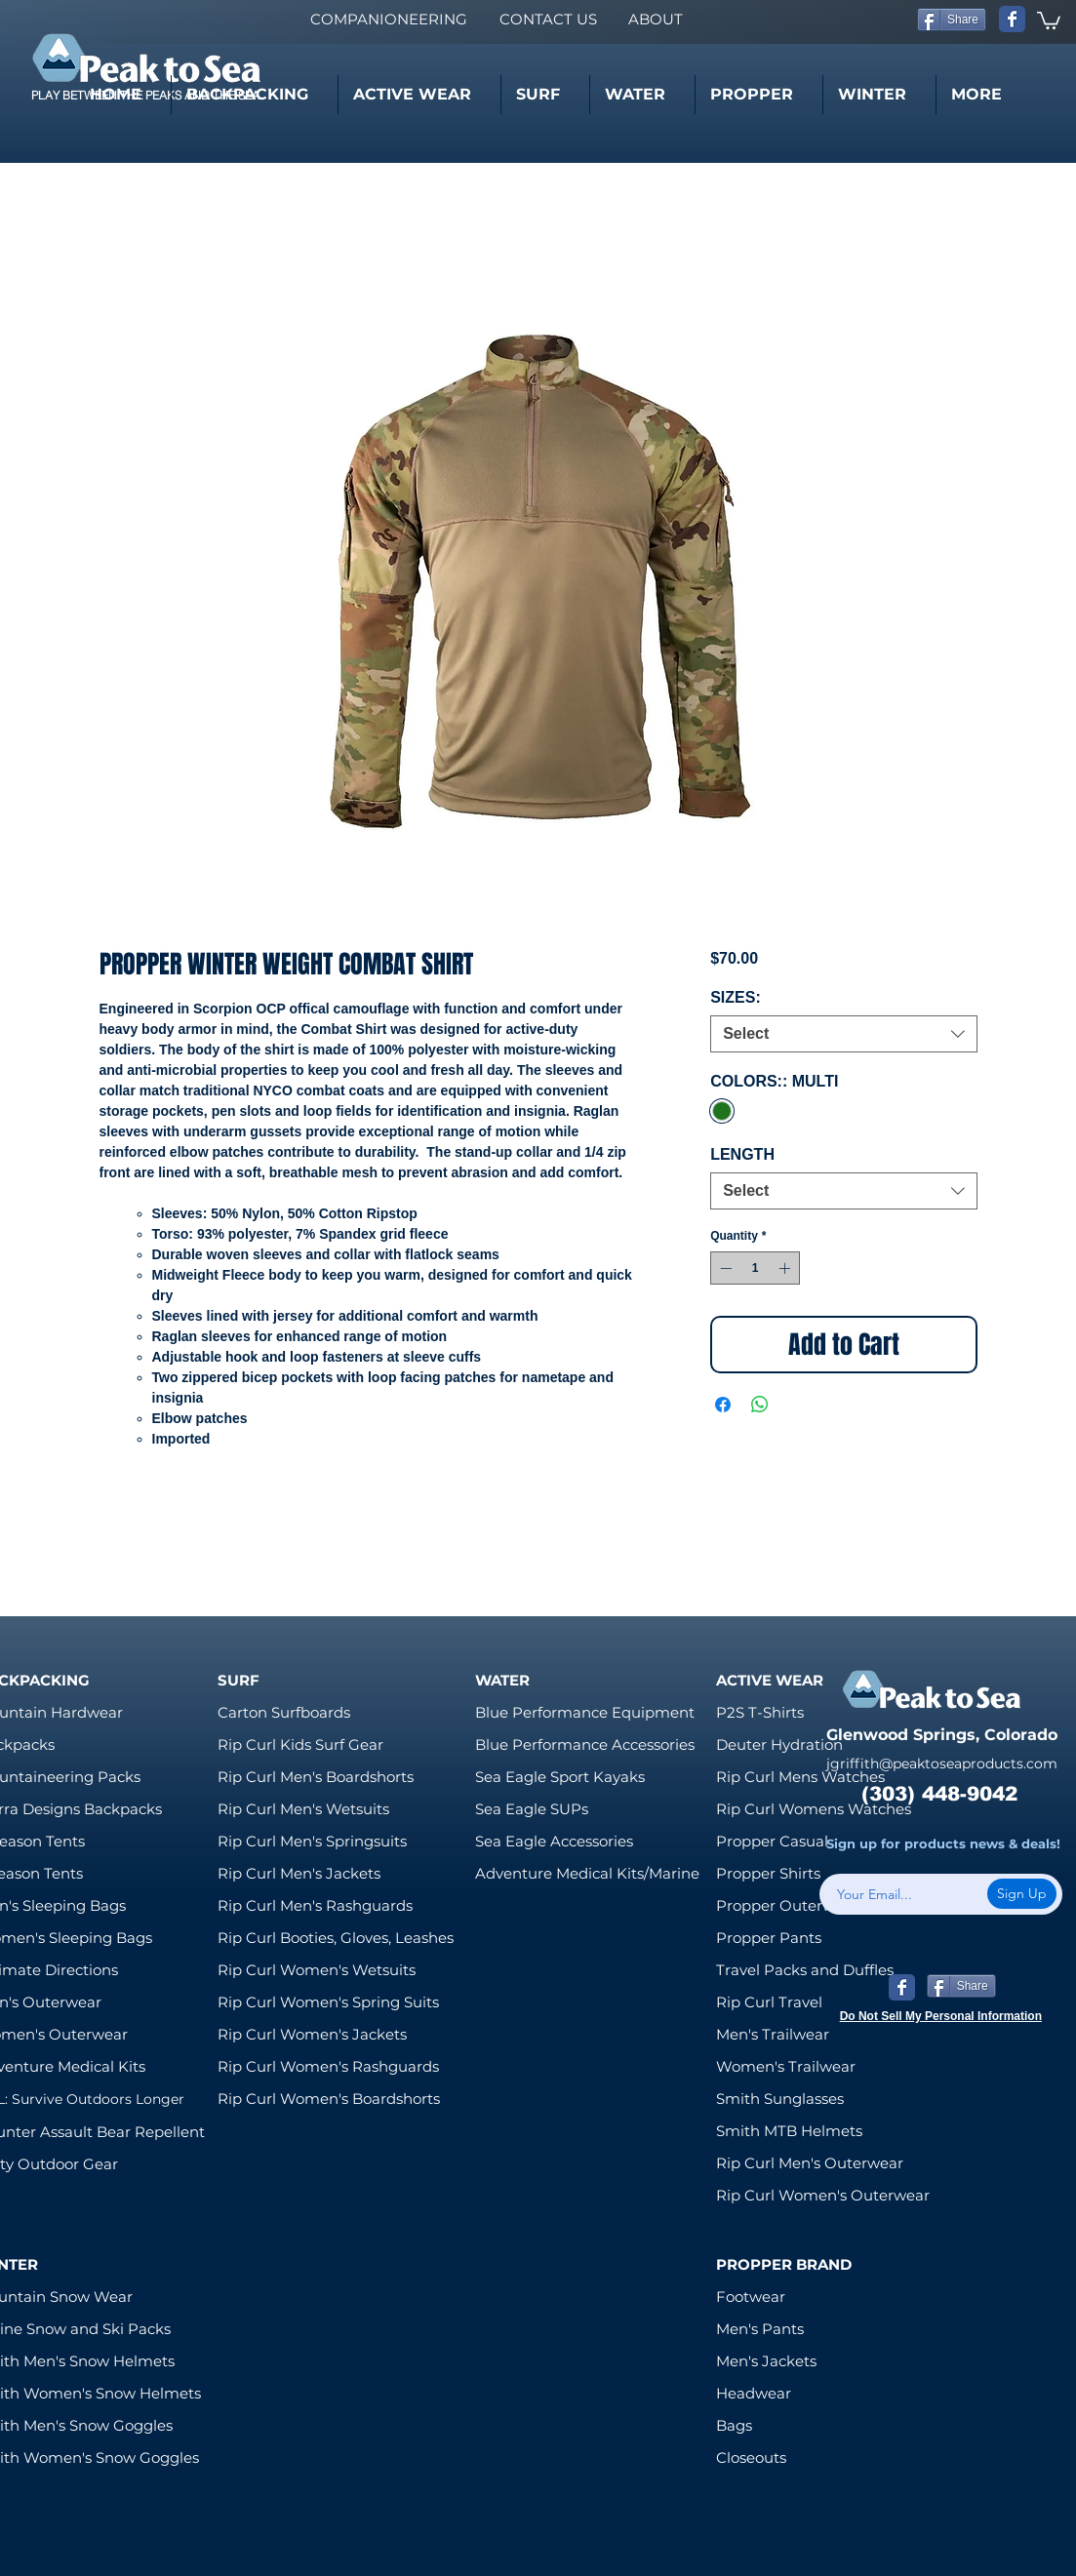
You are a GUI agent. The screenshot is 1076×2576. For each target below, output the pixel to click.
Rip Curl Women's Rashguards (328, 2066)
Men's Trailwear (772, 2034)
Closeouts (751, 2457)
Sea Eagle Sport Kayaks (560, 1776)
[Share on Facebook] (723, 1404)
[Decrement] (724, 1268)
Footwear (750, 2296)
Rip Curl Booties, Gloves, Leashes (336, 1937)
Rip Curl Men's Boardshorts (316, 1776)
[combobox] (843, 1033)
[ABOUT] (655, 19)
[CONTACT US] (548, 19)
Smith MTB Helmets (789, 2130)
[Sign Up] (1021, 1894)
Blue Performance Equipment (585, 1712)
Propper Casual (772, 1841)
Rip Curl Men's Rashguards (315, 1905)
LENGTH (742, 1154)
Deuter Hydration (779, 1744)
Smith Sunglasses (780, 2098)
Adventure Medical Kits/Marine (587, 1873)
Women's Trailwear (786, 2066)
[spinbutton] (755, 1268)
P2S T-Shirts (760, 1712)
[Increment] (786, 1268)
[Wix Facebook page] (1012, 19)
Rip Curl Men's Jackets (299, 1873)
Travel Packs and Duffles (805, 1970)
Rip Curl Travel (769, 2002)
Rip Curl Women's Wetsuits (317, 1970)
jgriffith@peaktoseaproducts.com (941, 1763)
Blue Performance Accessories (585, 1744)
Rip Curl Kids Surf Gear (300, 1744)
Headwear (753, 2393)
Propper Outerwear (787, 1905)
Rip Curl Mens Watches (800, 1776)
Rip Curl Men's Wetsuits (303, 1809)
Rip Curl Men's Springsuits (312, 1841)
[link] (1048, 19)
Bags (734, 2425)
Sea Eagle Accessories (554, 1841)
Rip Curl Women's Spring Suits (328, 2002)
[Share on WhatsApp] (760, 1404)
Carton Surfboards (284, 1712)
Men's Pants (760, 2328)
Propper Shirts (768, 1873)
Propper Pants (768, 1937)
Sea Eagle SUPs (531, 1809)
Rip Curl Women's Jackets (312, 2034)
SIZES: (735, 997)
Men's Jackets (766, 2361)
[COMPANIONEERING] (388, 19)
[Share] (951, 19)
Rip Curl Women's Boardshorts (329, 2098)
